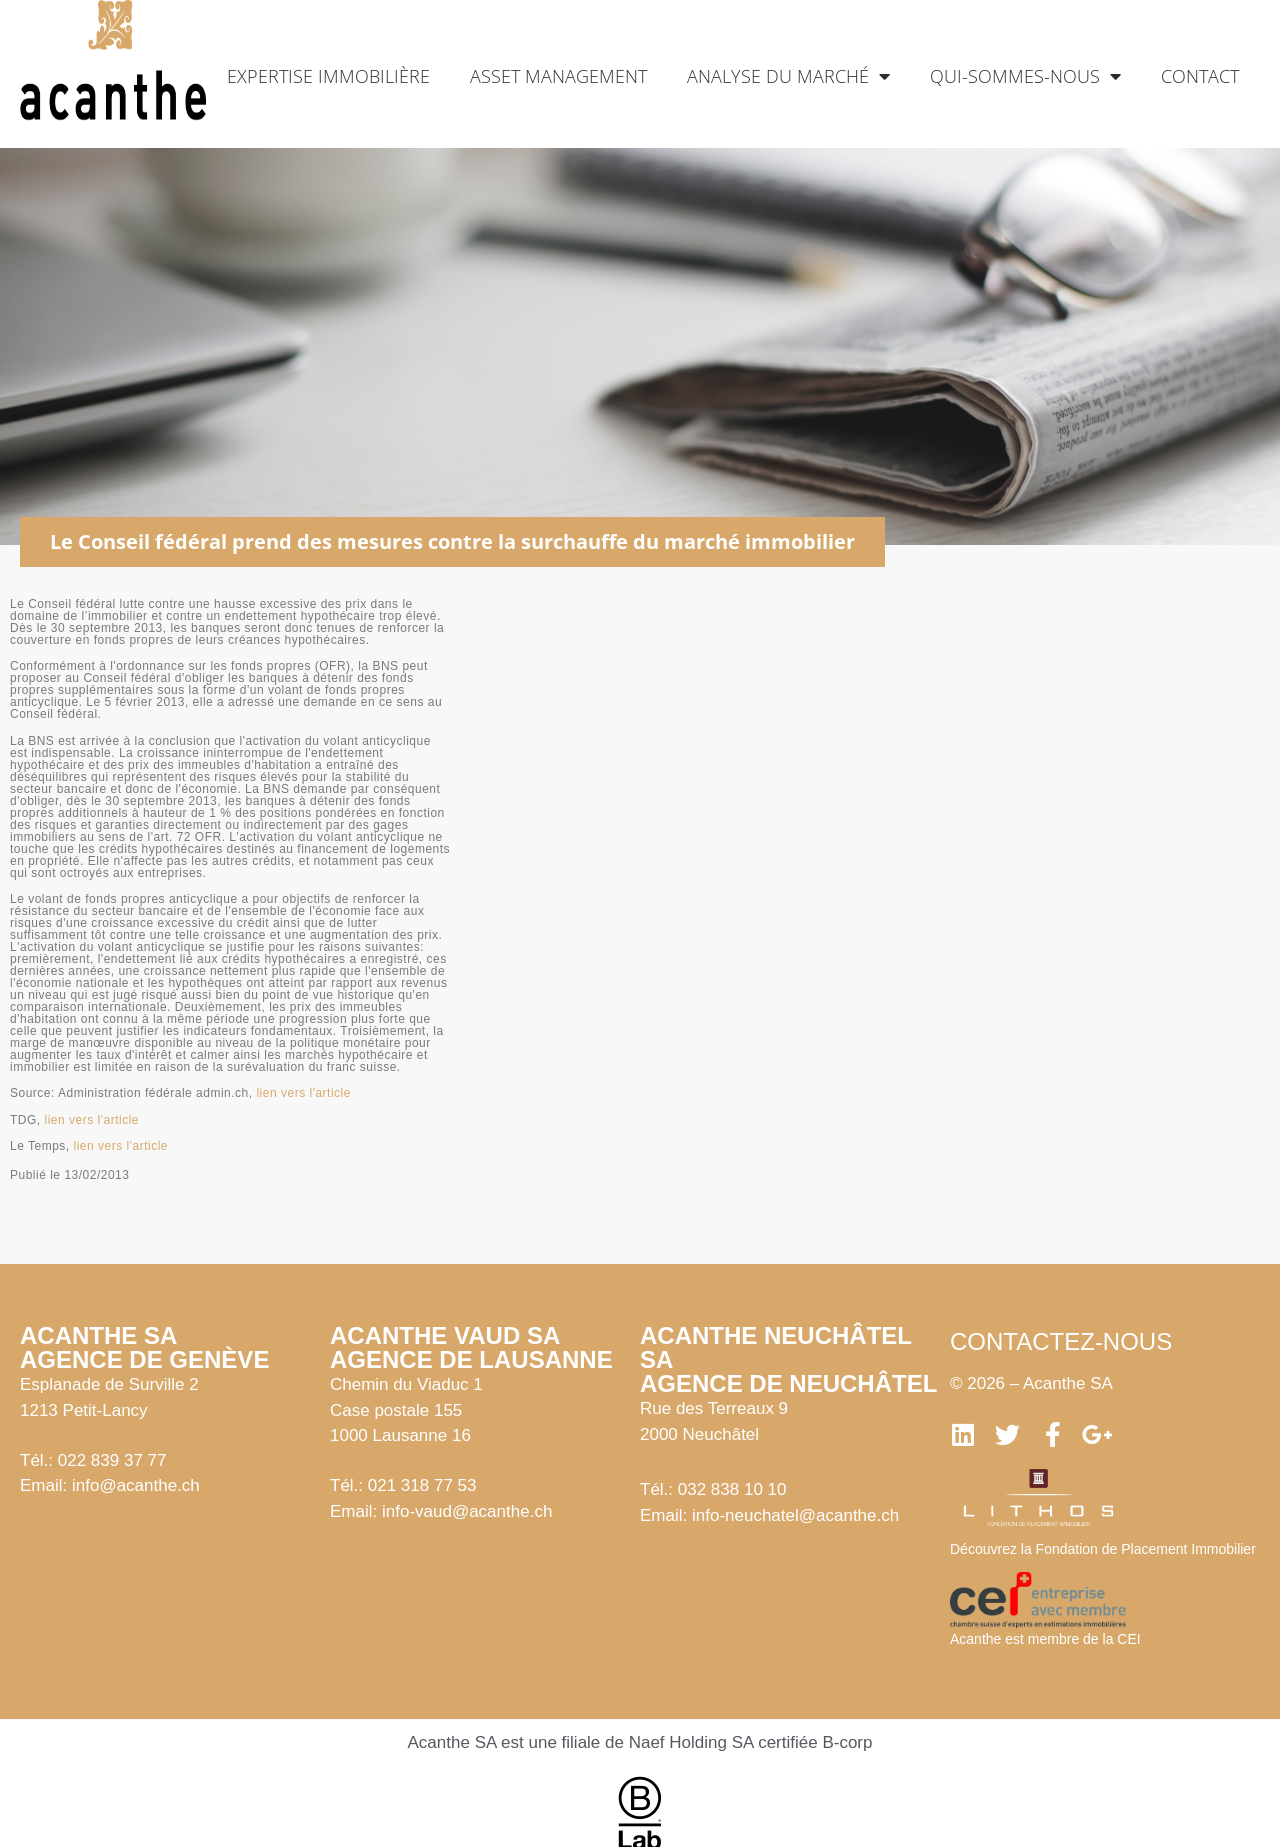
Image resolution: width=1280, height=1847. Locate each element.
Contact (1200, 76)
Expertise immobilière (328, 76)
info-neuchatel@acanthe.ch (795, 1515)
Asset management (558, 76)
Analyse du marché (788, 76)
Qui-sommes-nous (1025, 76)
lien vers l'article (303, 1093)
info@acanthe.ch (136, 1485)
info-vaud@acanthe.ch (467, 1511)
